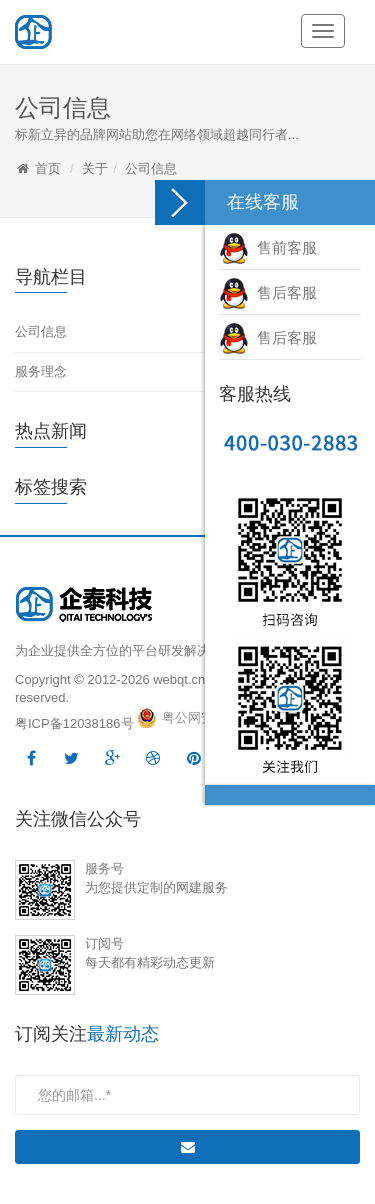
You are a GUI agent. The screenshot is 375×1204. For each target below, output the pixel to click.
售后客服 (268, 292)
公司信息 (151, 168)
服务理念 (41, 371)
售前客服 (268, 247)
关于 (95, 168)
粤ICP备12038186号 (74, 723)
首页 (48, 168)
